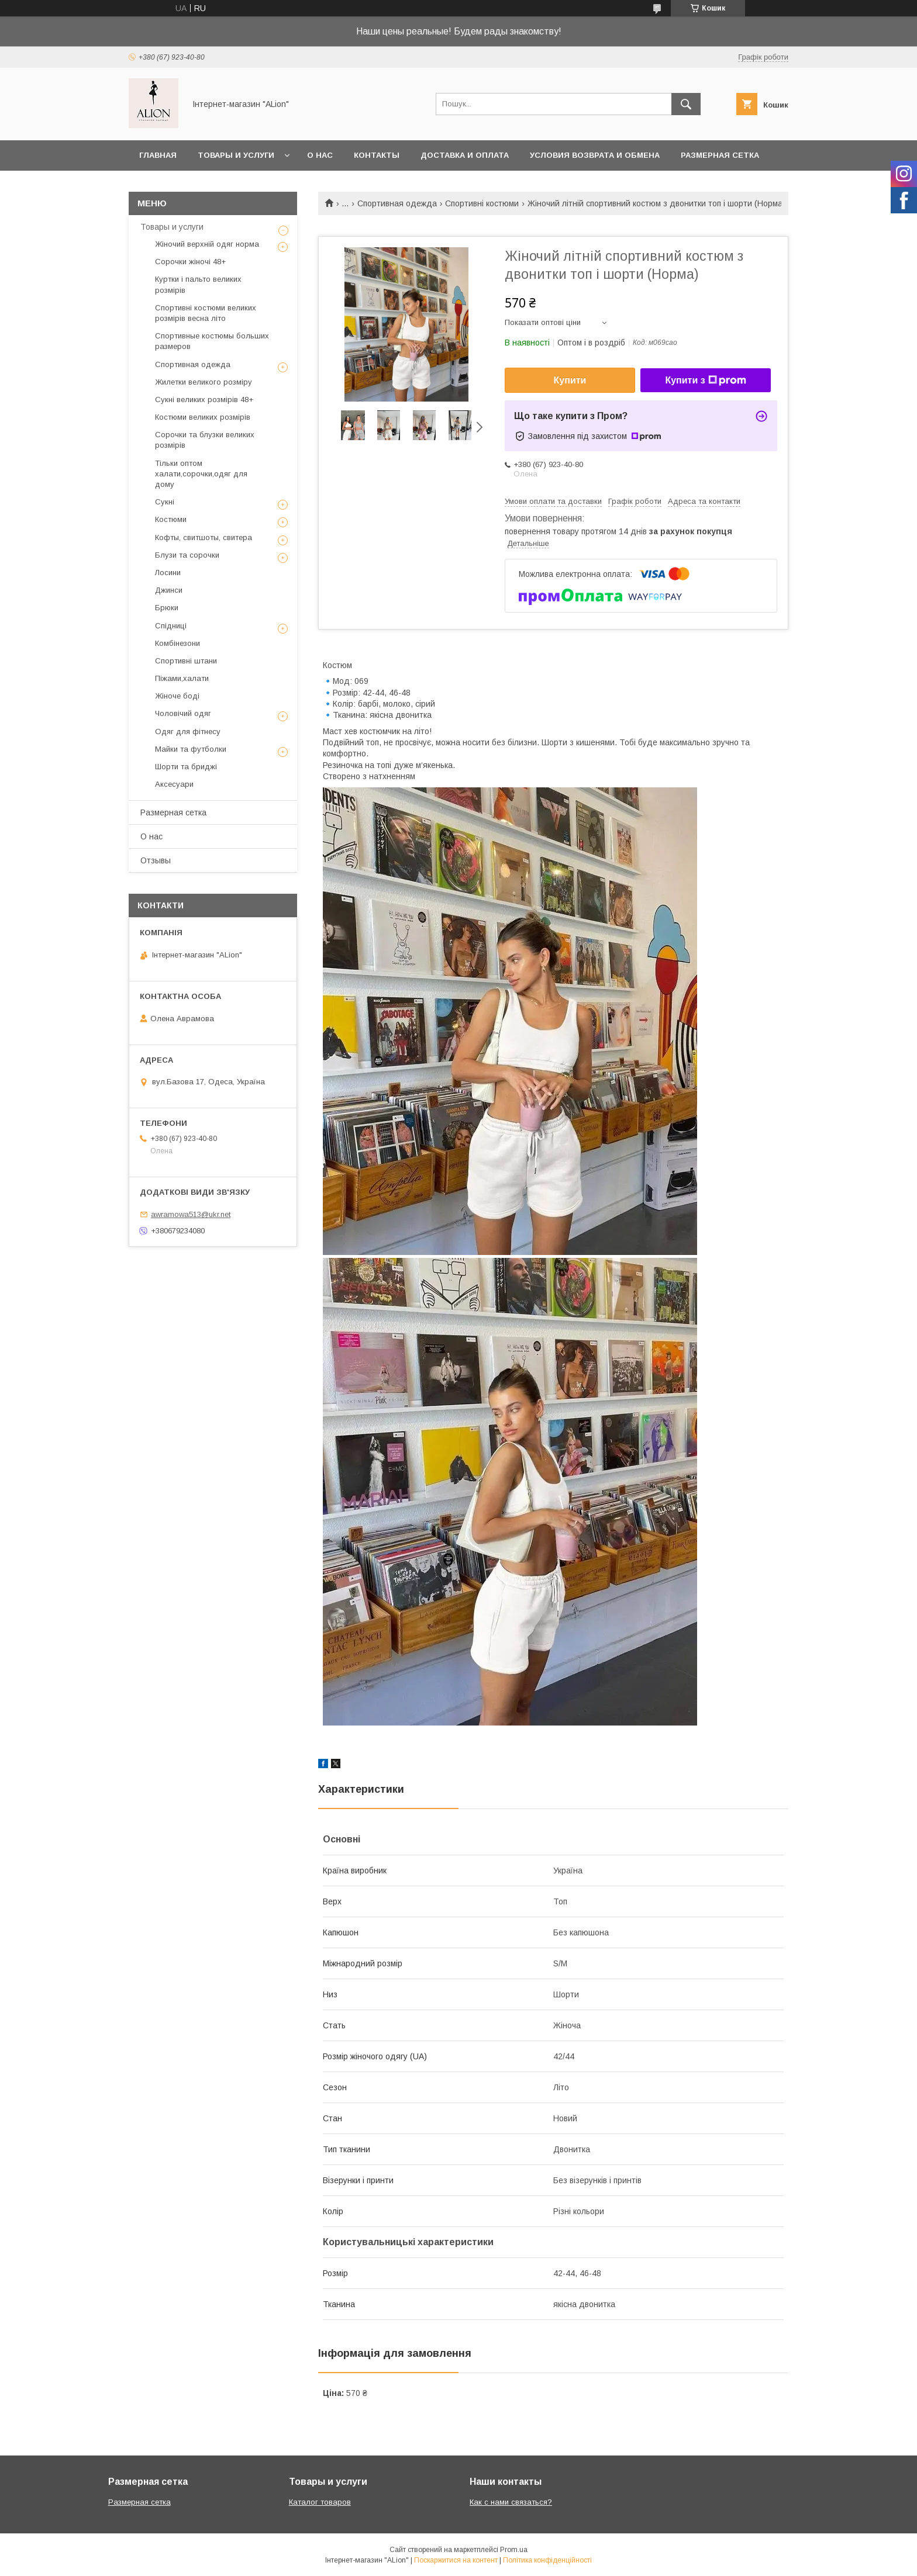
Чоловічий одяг (183, 713)
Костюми (171, 519)
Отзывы (155, 860)
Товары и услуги (236, 155)
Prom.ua (514, 2550)
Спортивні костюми (482, 203)
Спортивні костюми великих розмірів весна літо (205, 313)
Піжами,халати (182, 678)
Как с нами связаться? (511, 2502)
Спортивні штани (186, 660)
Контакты (376, 155)
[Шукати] (686, 104)
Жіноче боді (177, 695)
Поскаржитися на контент (456, 2560)
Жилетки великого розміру (203, 382)
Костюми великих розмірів (202, 417)
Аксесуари (174, 784)
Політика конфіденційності (547, 2560)
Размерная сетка (720, 155)
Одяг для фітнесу (187, 731)
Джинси (168, 590)
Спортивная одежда (397, 203)
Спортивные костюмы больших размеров (212, 341)
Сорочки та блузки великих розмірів (204, 439)
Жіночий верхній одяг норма (207, 244)
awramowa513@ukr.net (190, 1214)
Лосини (168, 572)
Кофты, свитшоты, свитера (203, 537)
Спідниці (171, 625)
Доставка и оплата (464, 155)
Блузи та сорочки (187, 555)
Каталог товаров (320, 2502)
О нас (320, 155)
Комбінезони (177, 643)
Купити (570, 380)
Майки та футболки (190, 749)
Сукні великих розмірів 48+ (204, 399)
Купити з (705, 380)
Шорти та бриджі (186, 766)
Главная (158, 155)
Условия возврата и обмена (595, 155)
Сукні (164, 501)
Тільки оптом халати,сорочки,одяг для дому (201, 474)
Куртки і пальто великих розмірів (198, 284)
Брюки (166, 607)
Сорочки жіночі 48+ (190, 261)
